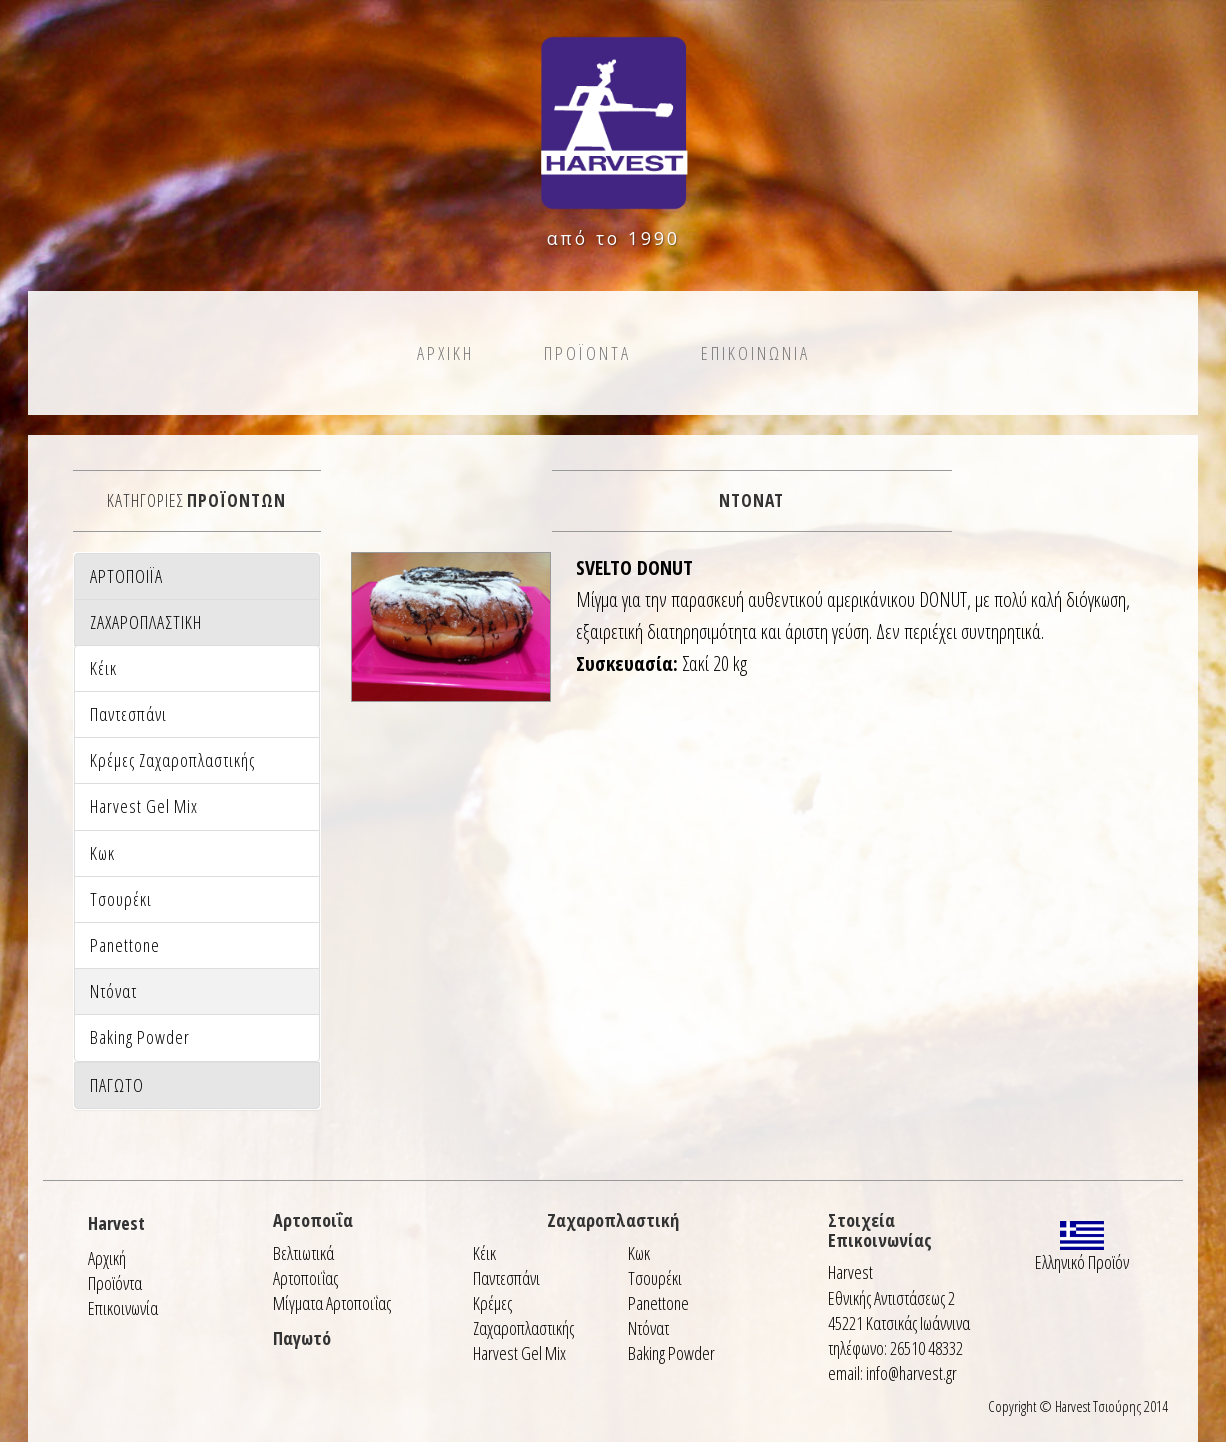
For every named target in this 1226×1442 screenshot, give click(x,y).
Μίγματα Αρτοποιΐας (332, 1303)
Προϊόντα (115, 1283)
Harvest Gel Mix (519, 1353)
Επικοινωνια (755, 353)
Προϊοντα (587, 353)
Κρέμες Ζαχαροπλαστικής (523, 1315)
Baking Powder (671, 1353)
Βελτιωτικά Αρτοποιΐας (305, 1265)
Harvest (116, 1223)
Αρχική (107, 1258)
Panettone (658, 1303)
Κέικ (484, 1253)
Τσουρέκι (655, 1278)
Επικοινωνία (123, 1308)
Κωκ (639, 1253)
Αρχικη (445, 353)
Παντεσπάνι (506, 1278)
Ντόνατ (648, 1328)
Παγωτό (302, 1338)
